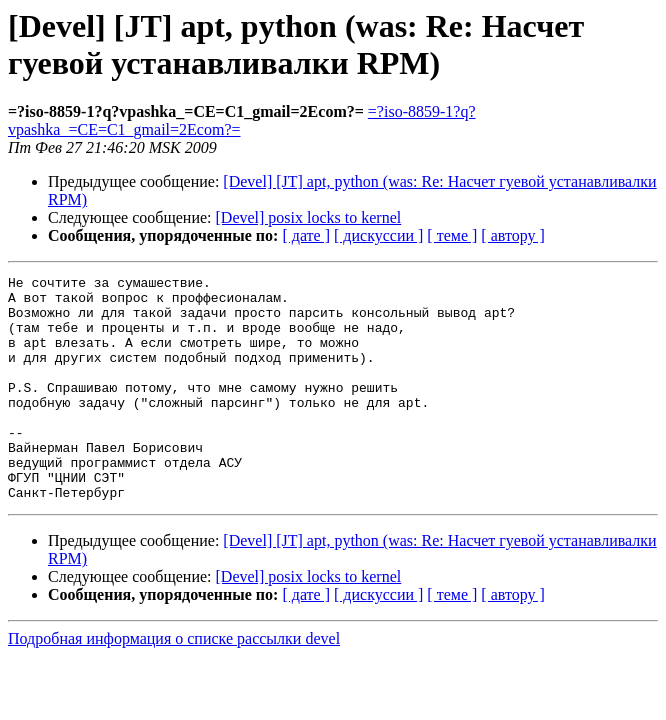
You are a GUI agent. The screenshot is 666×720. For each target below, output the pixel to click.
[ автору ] (512, 235)
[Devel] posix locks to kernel (309, 217)
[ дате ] (306, 235)
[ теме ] (452, 235)
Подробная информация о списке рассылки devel (174, 683)
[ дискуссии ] (378, 235)
